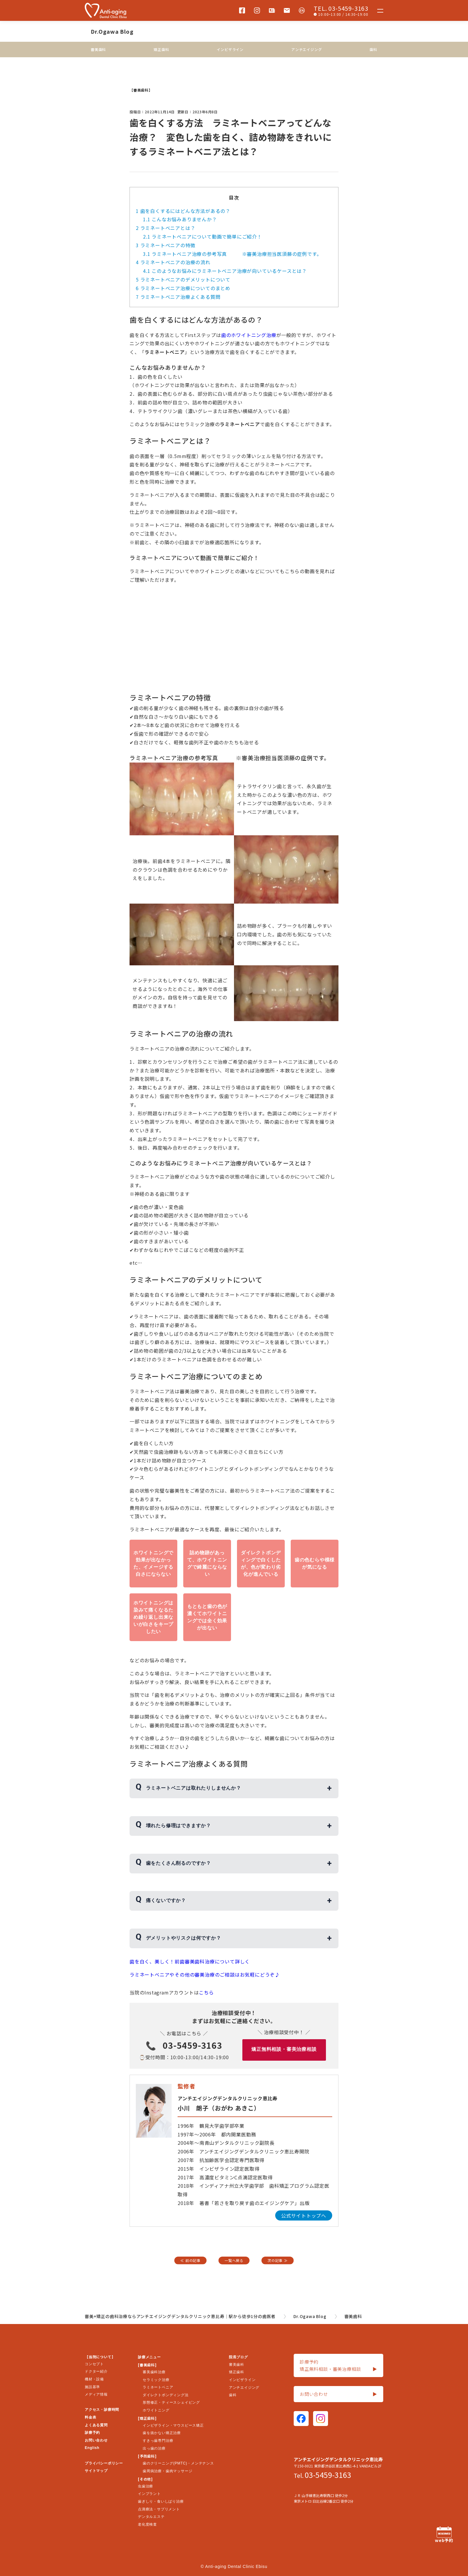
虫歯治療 (145, 2486)
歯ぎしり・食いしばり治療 (161, 2501)
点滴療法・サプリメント (159, 2509)
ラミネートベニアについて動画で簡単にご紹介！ (202, 236)
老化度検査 (147, 2524)
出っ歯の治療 (154, 2448)
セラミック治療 (156, 2380)
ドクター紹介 (96, 2371)
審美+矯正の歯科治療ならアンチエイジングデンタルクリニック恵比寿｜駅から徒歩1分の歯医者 (180, 2316)
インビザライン (230, 49)
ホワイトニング (156, 2410)
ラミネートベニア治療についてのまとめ (183, 288)
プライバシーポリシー (104, 2463)
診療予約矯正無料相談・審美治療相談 (338, 2366)
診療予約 (92, 2432)
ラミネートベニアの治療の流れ (173, 262)
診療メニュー (149, 2357)
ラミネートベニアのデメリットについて (183, 279)
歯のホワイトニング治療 (248, 334)
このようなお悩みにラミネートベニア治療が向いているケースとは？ (225, 270)
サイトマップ (96, 2471)
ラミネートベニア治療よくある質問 (178, 296)
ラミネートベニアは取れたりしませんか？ (193, 1788)
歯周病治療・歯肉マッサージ (167, 2471)
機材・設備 (94, 2379)
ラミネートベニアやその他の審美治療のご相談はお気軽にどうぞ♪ (205, 1974)
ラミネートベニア (158, 2387)
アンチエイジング (306, 49)
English (92, 2448)
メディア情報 (96, 2394)
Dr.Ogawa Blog (112, 31)
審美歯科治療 (154, 2372)
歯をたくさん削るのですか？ (178, 1863)
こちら (206, 1992)
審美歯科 (98, 49)
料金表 (90, 2417)
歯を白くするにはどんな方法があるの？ (183, 210)
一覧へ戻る (234, 2260)
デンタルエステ (151, 2517)
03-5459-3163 (192, 2045)
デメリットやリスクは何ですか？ (183, 1938)
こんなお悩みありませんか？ (180, 219)
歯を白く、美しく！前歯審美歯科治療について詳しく (190, 1961)
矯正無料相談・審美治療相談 (283, 2049)
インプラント (149, 2494)
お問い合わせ (96, 2440)
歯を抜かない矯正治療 (162, 2433)
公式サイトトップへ (303, 2215)
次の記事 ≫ (277, 2260)
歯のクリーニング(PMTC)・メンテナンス (178, 2463)
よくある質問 (96, 2425)
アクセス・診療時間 (102, 2410)
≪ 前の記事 (190, 2260)
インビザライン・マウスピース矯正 (173, 2425)
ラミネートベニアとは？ (165, 227)
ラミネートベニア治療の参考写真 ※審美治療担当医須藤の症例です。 (232, 253)
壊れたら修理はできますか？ (178, 1825)
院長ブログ (238, 2357)
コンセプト (94, 2364)
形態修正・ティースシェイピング (171, 2402)
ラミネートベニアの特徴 (165, 245)
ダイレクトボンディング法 (166, 2395)
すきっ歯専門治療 (158, 2441)
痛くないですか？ (166, 1900)
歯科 (373, 49)
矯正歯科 (161, 49)
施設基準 (92, 2387)
